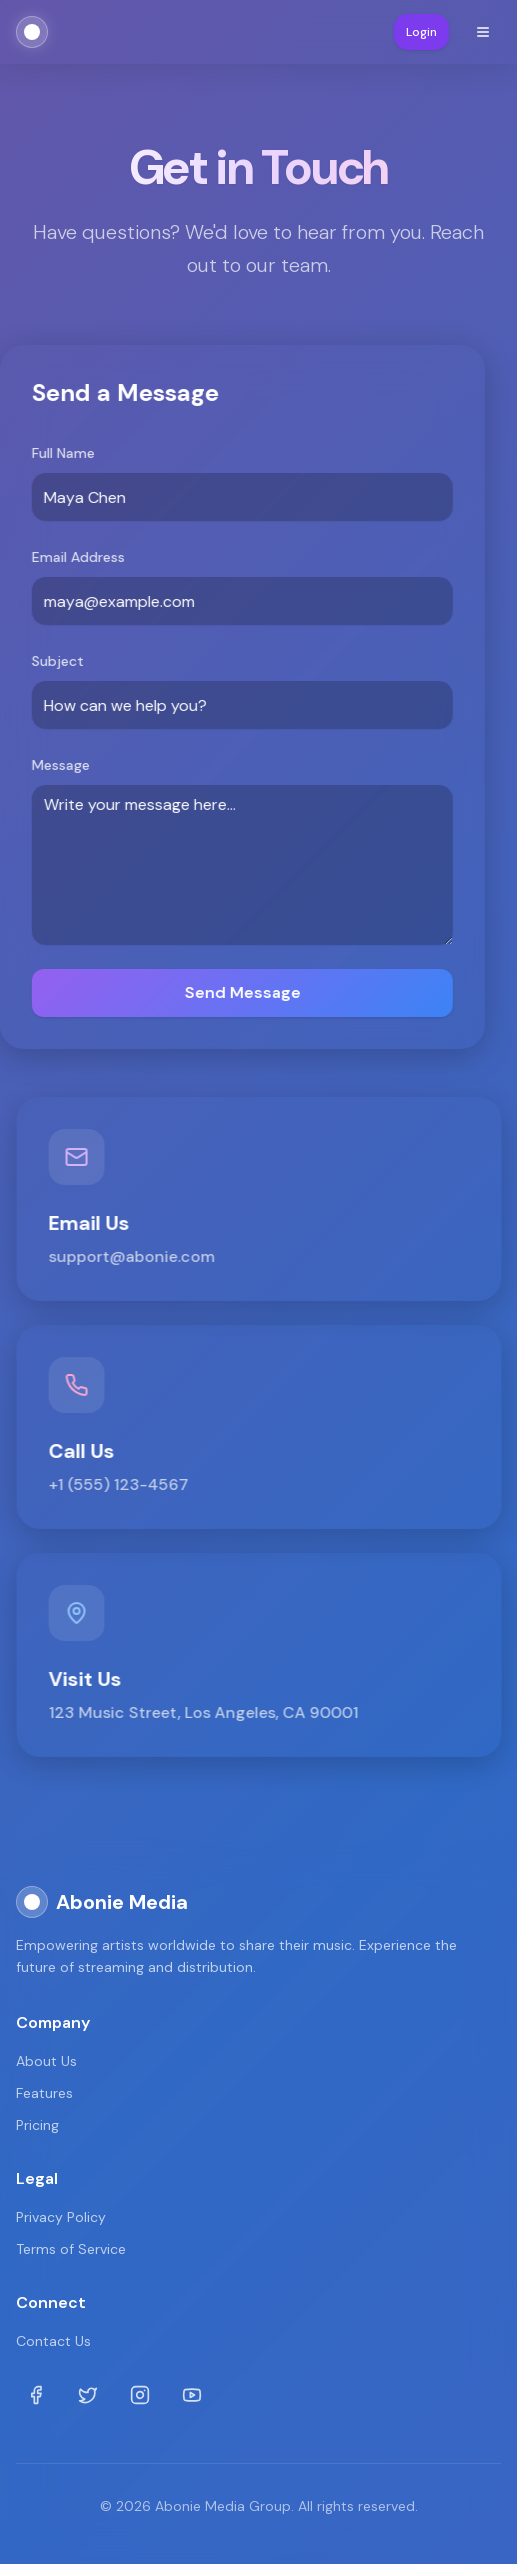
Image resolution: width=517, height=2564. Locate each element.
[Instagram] (140, 2395)
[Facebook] (36, 2395)
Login (421, 32)
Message (60, 765)
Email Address (77, 557)
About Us (46, 2061)
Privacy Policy (61, 2217)
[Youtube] (192, 2395)
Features (44, 2093)
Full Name (62, 453)
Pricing (37, 2125)
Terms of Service (71, 2249)
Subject (57, 661)
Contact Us (53, 2341)
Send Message (241, 992)
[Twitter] (88, 2395)
